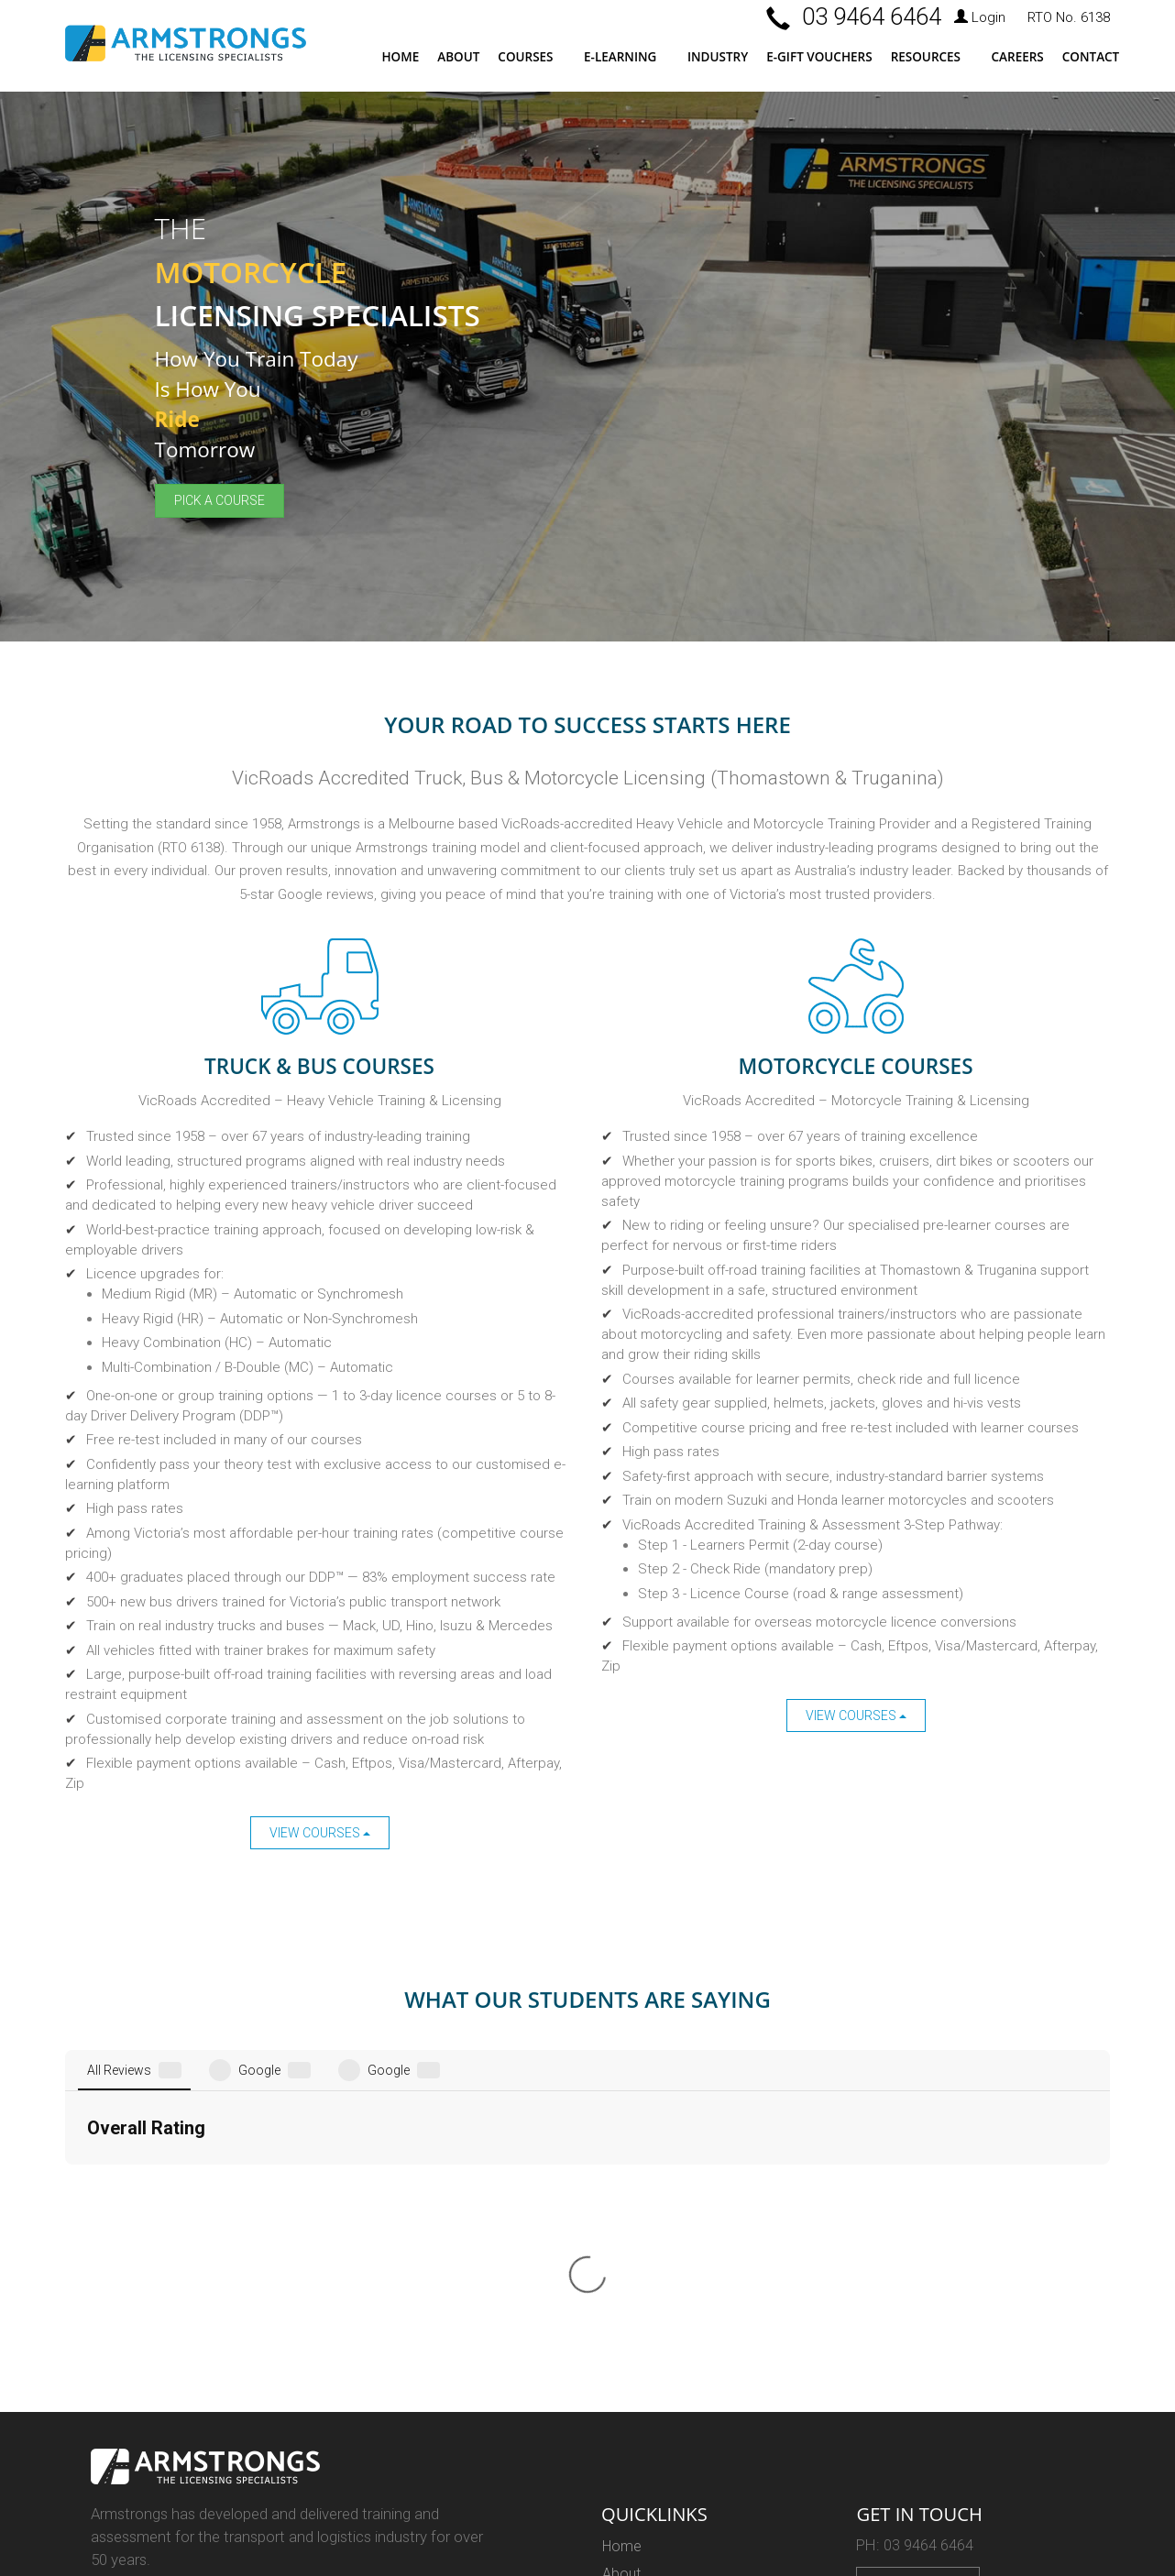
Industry (717, 57)
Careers (1018, 57)
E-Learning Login (655, 2392)
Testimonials (642, 2284)
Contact (1091, 57)
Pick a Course (219, 500)
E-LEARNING (620, 57)
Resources (926, 57)
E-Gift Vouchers (819, 57)
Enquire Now (918, 2267)
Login (979, 17)
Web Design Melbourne (157, 2450)
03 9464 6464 (871, 16)
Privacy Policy (647, 2474)
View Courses (319, 1832)
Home (400, 57)
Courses (525, 57)
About (458, 57)
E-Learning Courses (664, 2365)
